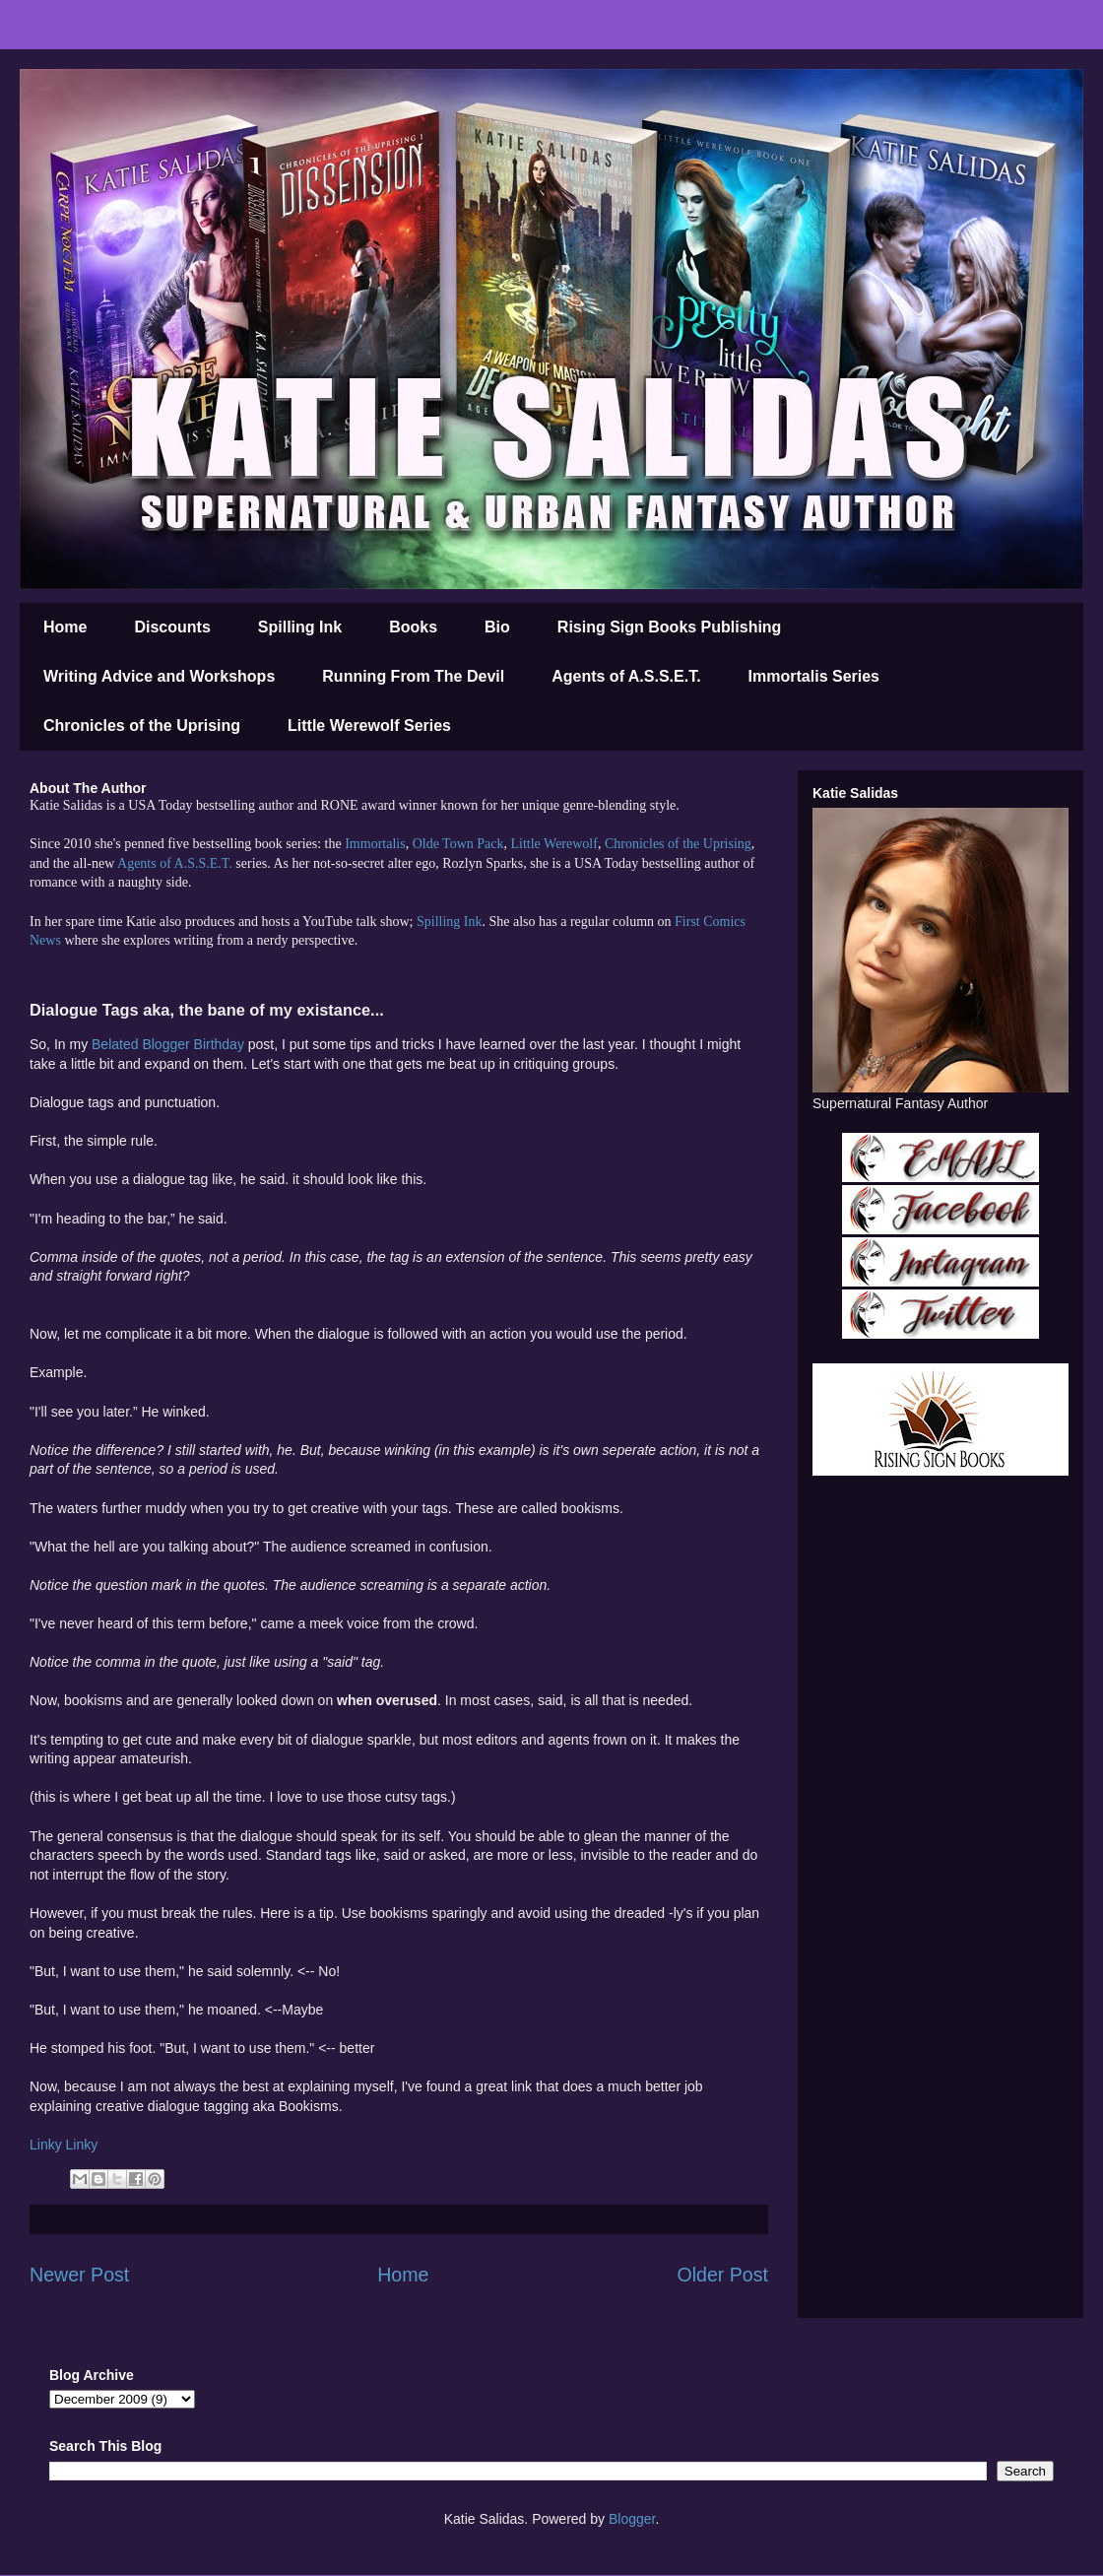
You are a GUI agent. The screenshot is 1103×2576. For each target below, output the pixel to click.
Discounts (172, 627)
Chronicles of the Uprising (141, 725)
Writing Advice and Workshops (159, 676)
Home (65, 627)
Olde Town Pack (458, 843)
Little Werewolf (553, 843)
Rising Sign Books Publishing (669, 627)
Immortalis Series (813, 676)
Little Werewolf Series (369, 725)
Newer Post (79, 2274)
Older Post (722, 2274)
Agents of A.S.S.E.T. (626, 676)
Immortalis (375, 843)
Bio (497, 627)
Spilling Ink (300, 627)
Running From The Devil (413, 676)
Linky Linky (63, 2144)
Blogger (632, 2519)
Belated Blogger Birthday (168, 1044)
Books (413, 627)
